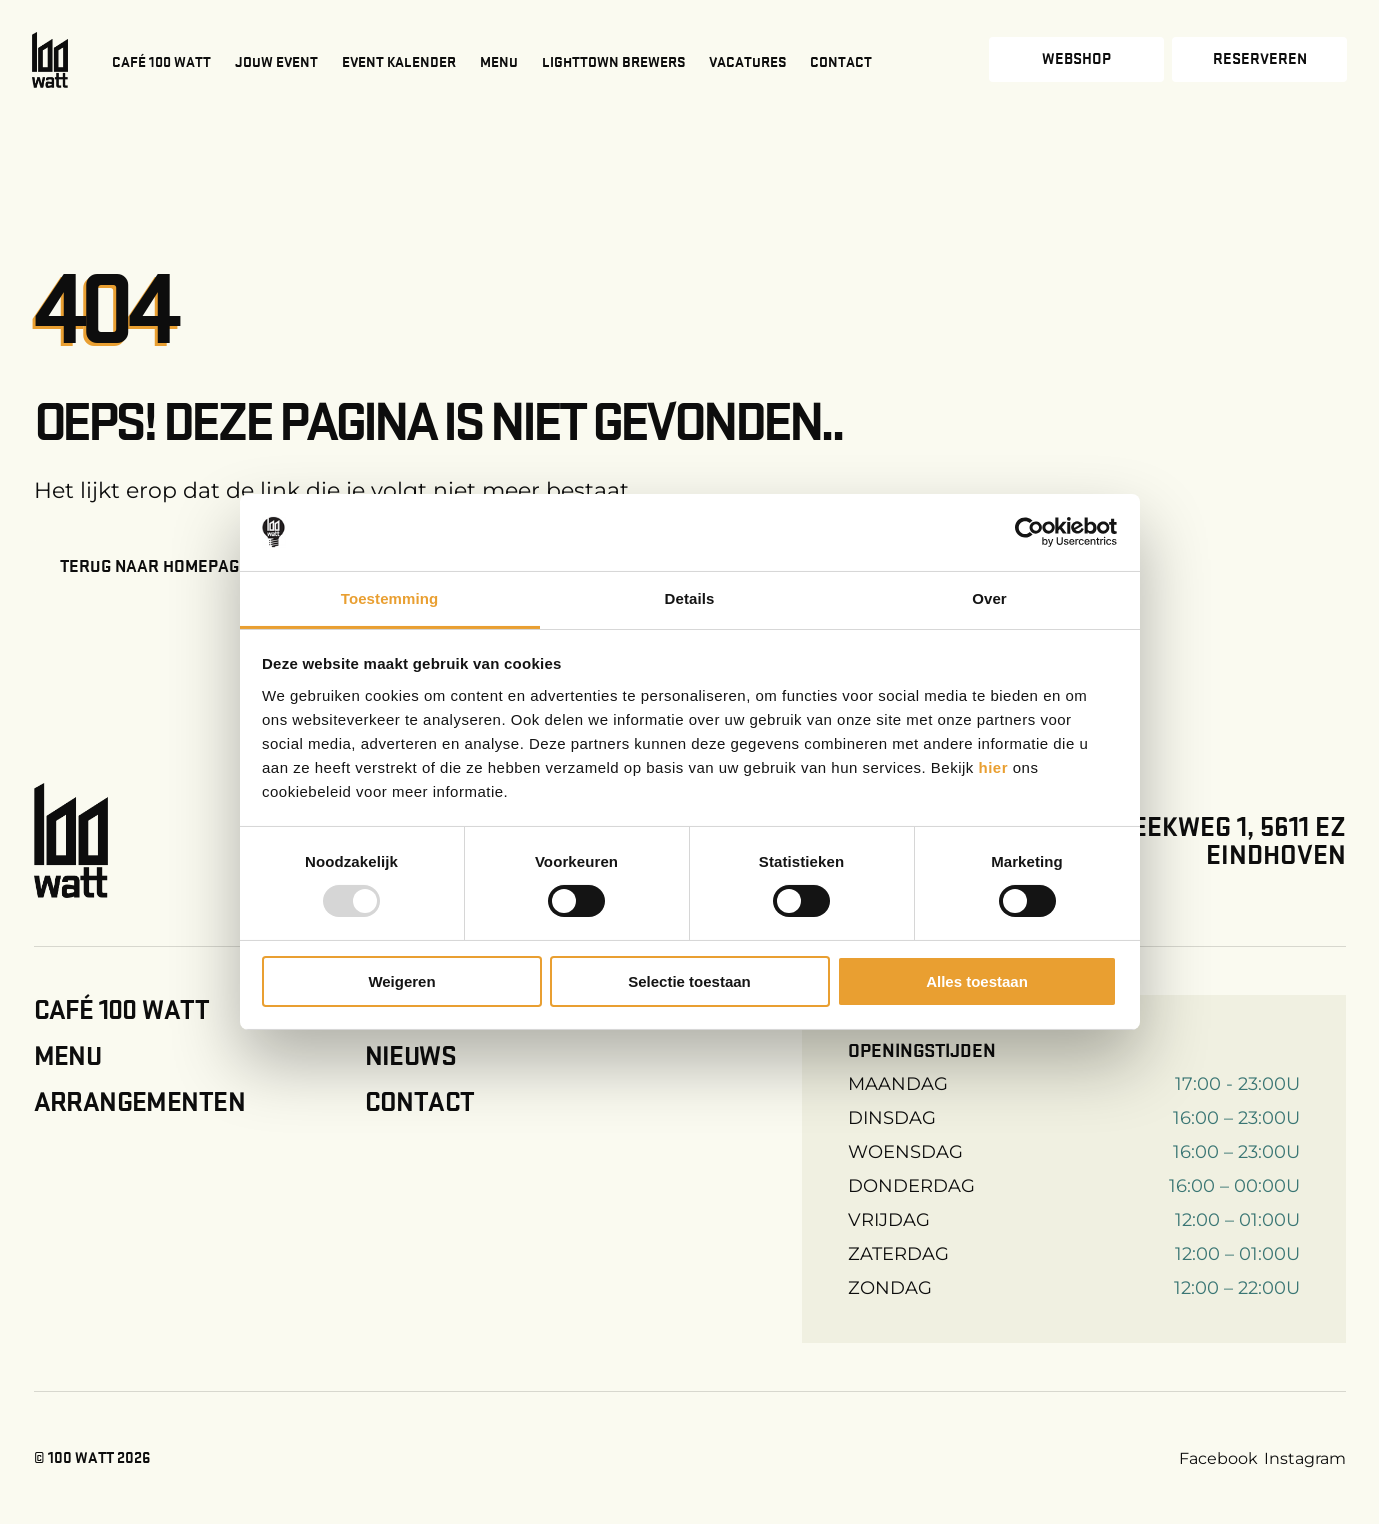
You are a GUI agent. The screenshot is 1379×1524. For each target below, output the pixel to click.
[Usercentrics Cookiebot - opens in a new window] (1029, 532)
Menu (499, 62)
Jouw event (276, 62)
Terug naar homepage (154, 566)
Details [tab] (690, 598)
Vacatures (747, 62)
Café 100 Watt (161, 62)
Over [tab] (989, 598)
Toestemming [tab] (390, 598)
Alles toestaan (977, 981)
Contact (841, 62)
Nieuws (411, 1056)
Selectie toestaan (689, 981)
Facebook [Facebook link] (1218, 1458)
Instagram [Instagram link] (1305, 1458)
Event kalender (399, 62)
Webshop (1076, 59)
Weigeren (401, 981)
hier (996, 767)
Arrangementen (139, 1102)
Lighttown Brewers (613, 62)
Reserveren (1260, 59)
